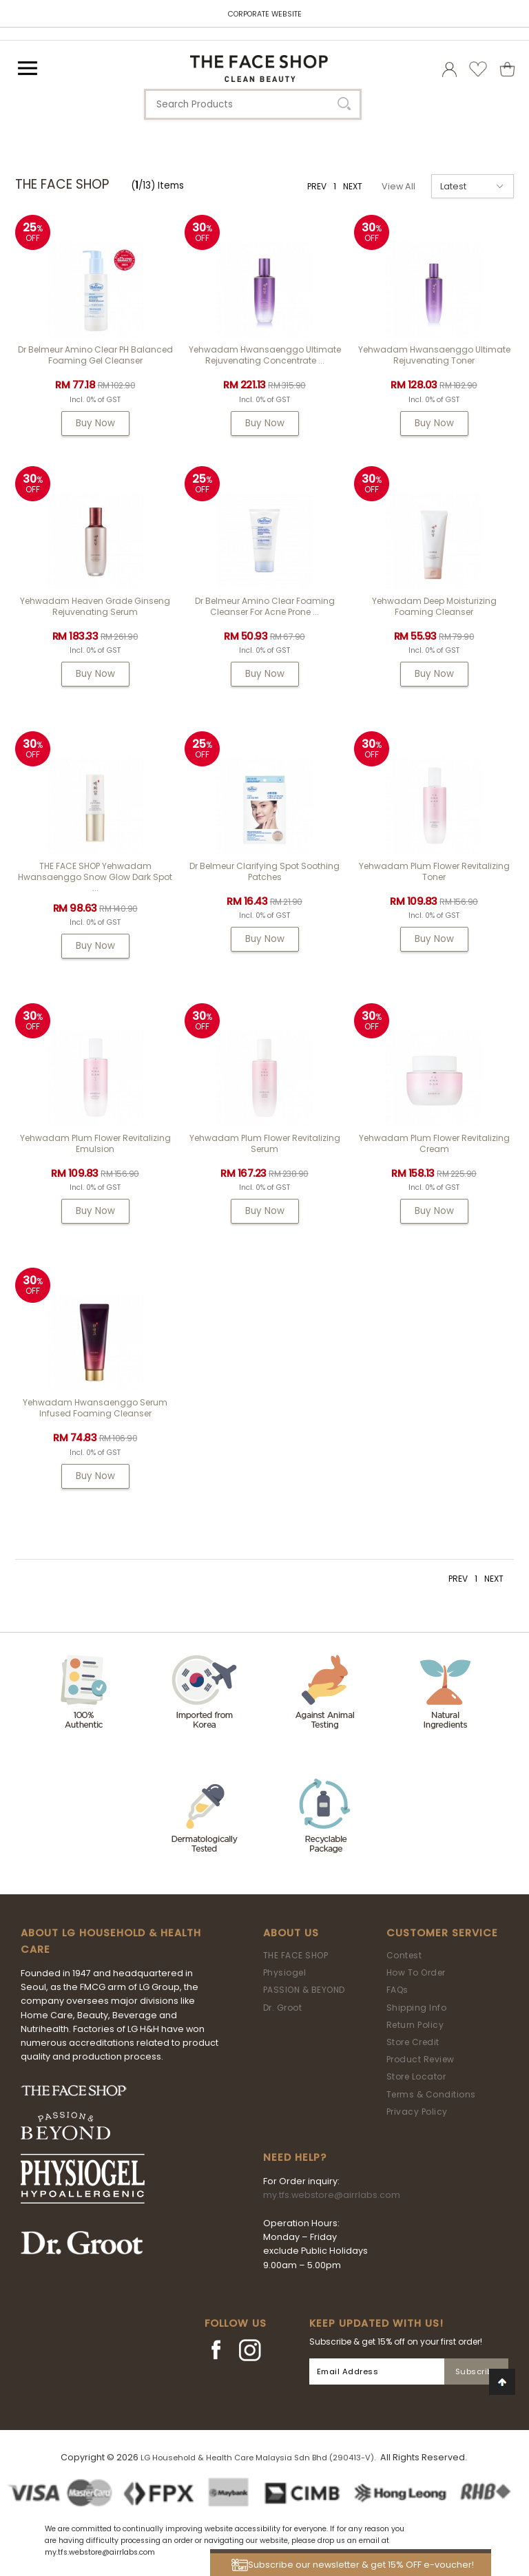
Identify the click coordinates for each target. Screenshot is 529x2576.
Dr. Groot (282, 2007)
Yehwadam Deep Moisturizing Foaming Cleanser (434, 606)
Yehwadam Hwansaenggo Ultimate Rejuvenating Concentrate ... (265, 355)
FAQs (397, 1990)
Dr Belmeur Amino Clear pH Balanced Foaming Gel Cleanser (95, 355)
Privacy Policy (417, 2111)
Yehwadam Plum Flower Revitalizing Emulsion (95, 1143)
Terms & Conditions (431, 2094)
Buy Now (95, 423)
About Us (291, 1933)
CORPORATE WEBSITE (265, 14)
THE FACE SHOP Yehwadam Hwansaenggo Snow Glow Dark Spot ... (95, 877)
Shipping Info (416, 2007)
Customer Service (442, 1933)
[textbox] (253, 104)
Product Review (420, 2059)
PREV (316, 186)
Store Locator (416, 2076)
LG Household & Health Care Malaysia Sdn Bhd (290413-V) (257, 2457)
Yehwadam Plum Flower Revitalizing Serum (264, 1143)
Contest (404, 1955)
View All (398, 186)
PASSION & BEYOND (304, 1990)
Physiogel (285, 1972)
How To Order (416, 1972)
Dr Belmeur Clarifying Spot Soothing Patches (264, 871)
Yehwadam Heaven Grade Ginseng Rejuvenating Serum (95, 606)
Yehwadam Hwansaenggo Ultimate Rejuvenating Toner (434, 355)
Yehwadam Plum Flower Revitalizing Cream (434, 1143)
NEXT (352, 186)
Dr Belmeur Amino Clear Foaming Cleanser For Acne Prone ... (265, 606)
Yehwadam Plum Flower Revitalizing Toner (434, 871)
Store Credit (412, 2042)
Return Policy (415, 2025)
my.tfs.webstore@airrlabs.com (331, 2195)
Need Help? (294, 2157)
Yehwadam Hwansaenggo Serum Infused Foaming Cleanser (95, 1407)
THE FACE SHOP (296, 1955)
